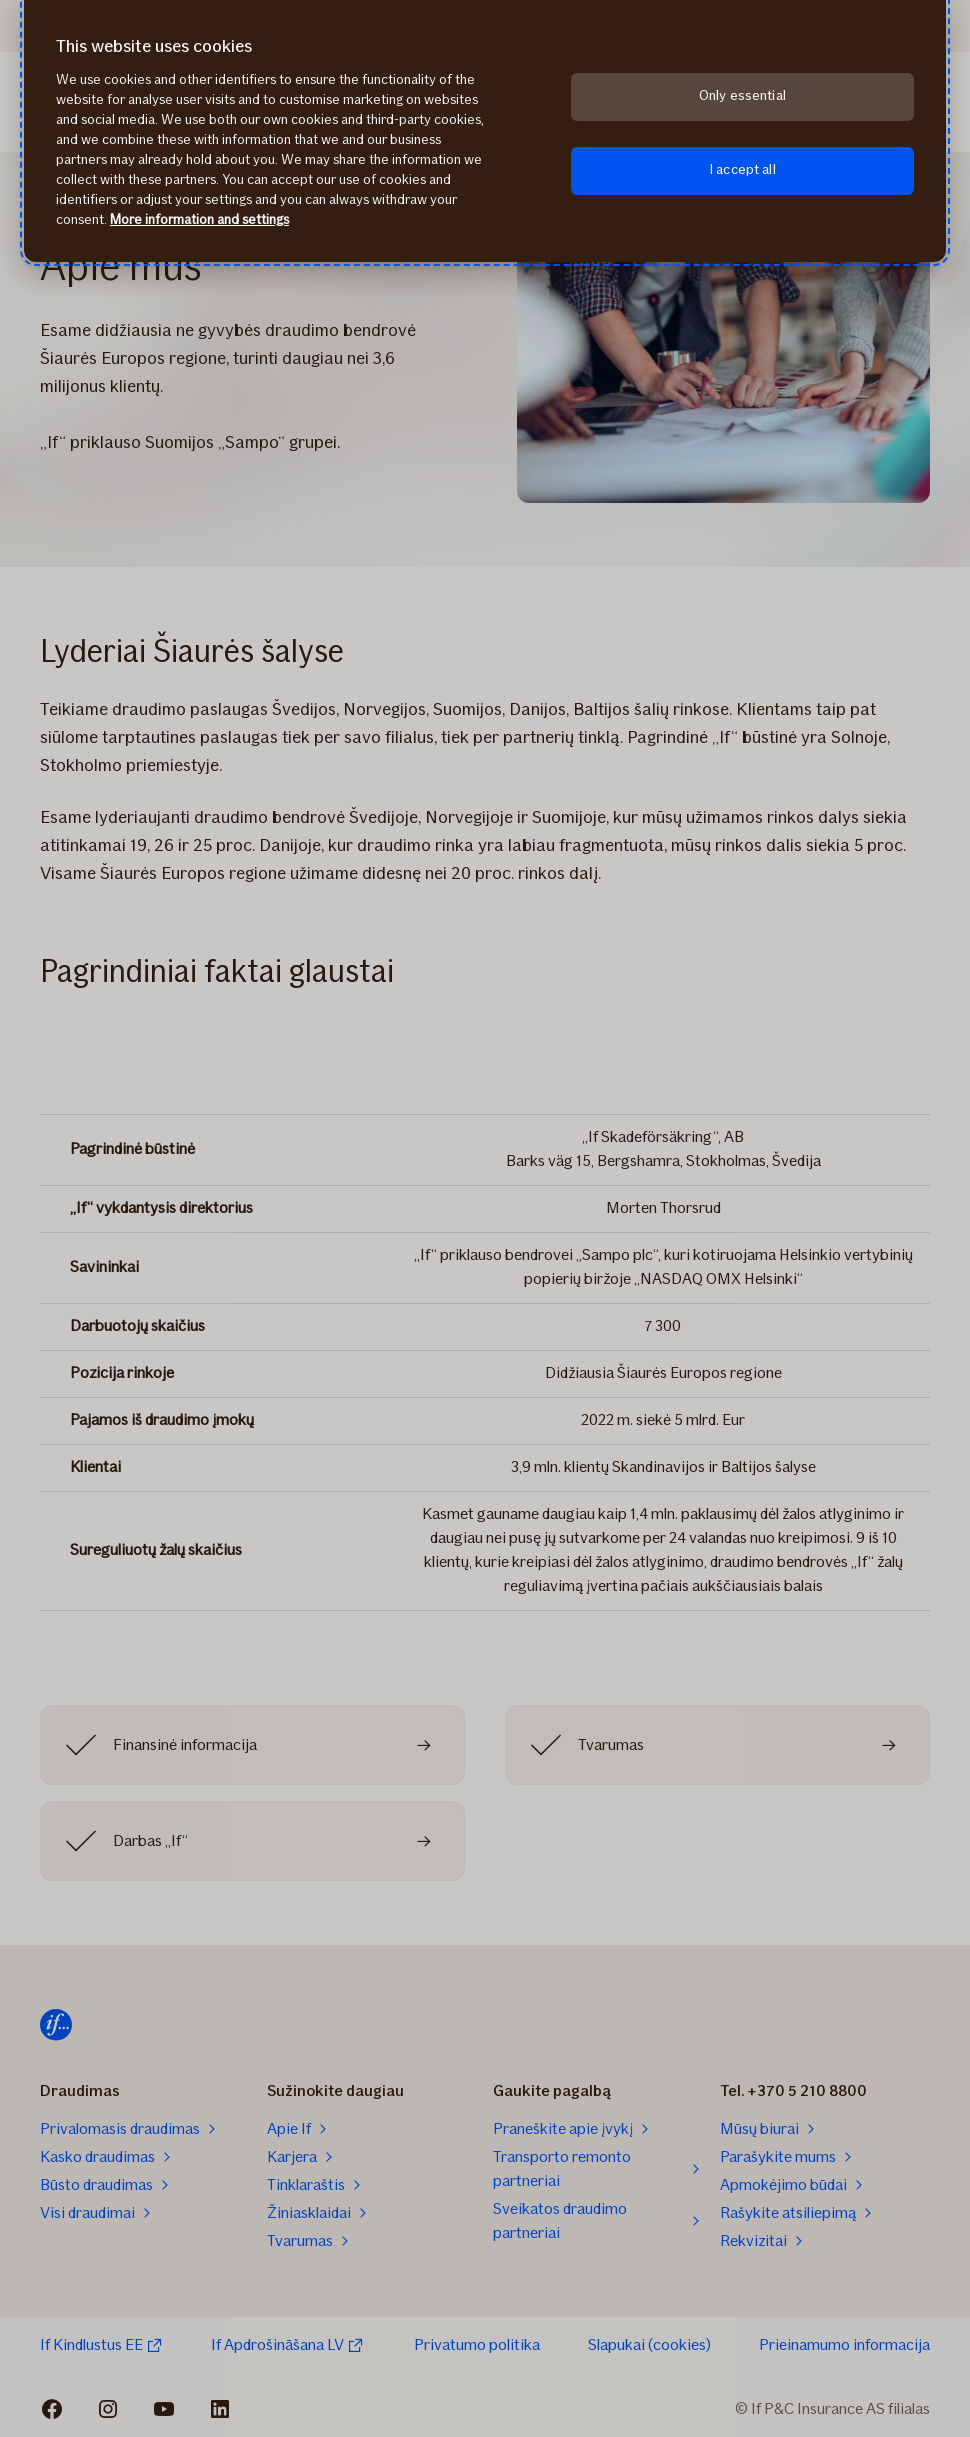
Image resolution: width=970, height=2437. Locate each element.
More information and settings (199, 219)
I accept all (742, 169)
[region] (485, 131)
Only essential (742, 95)
